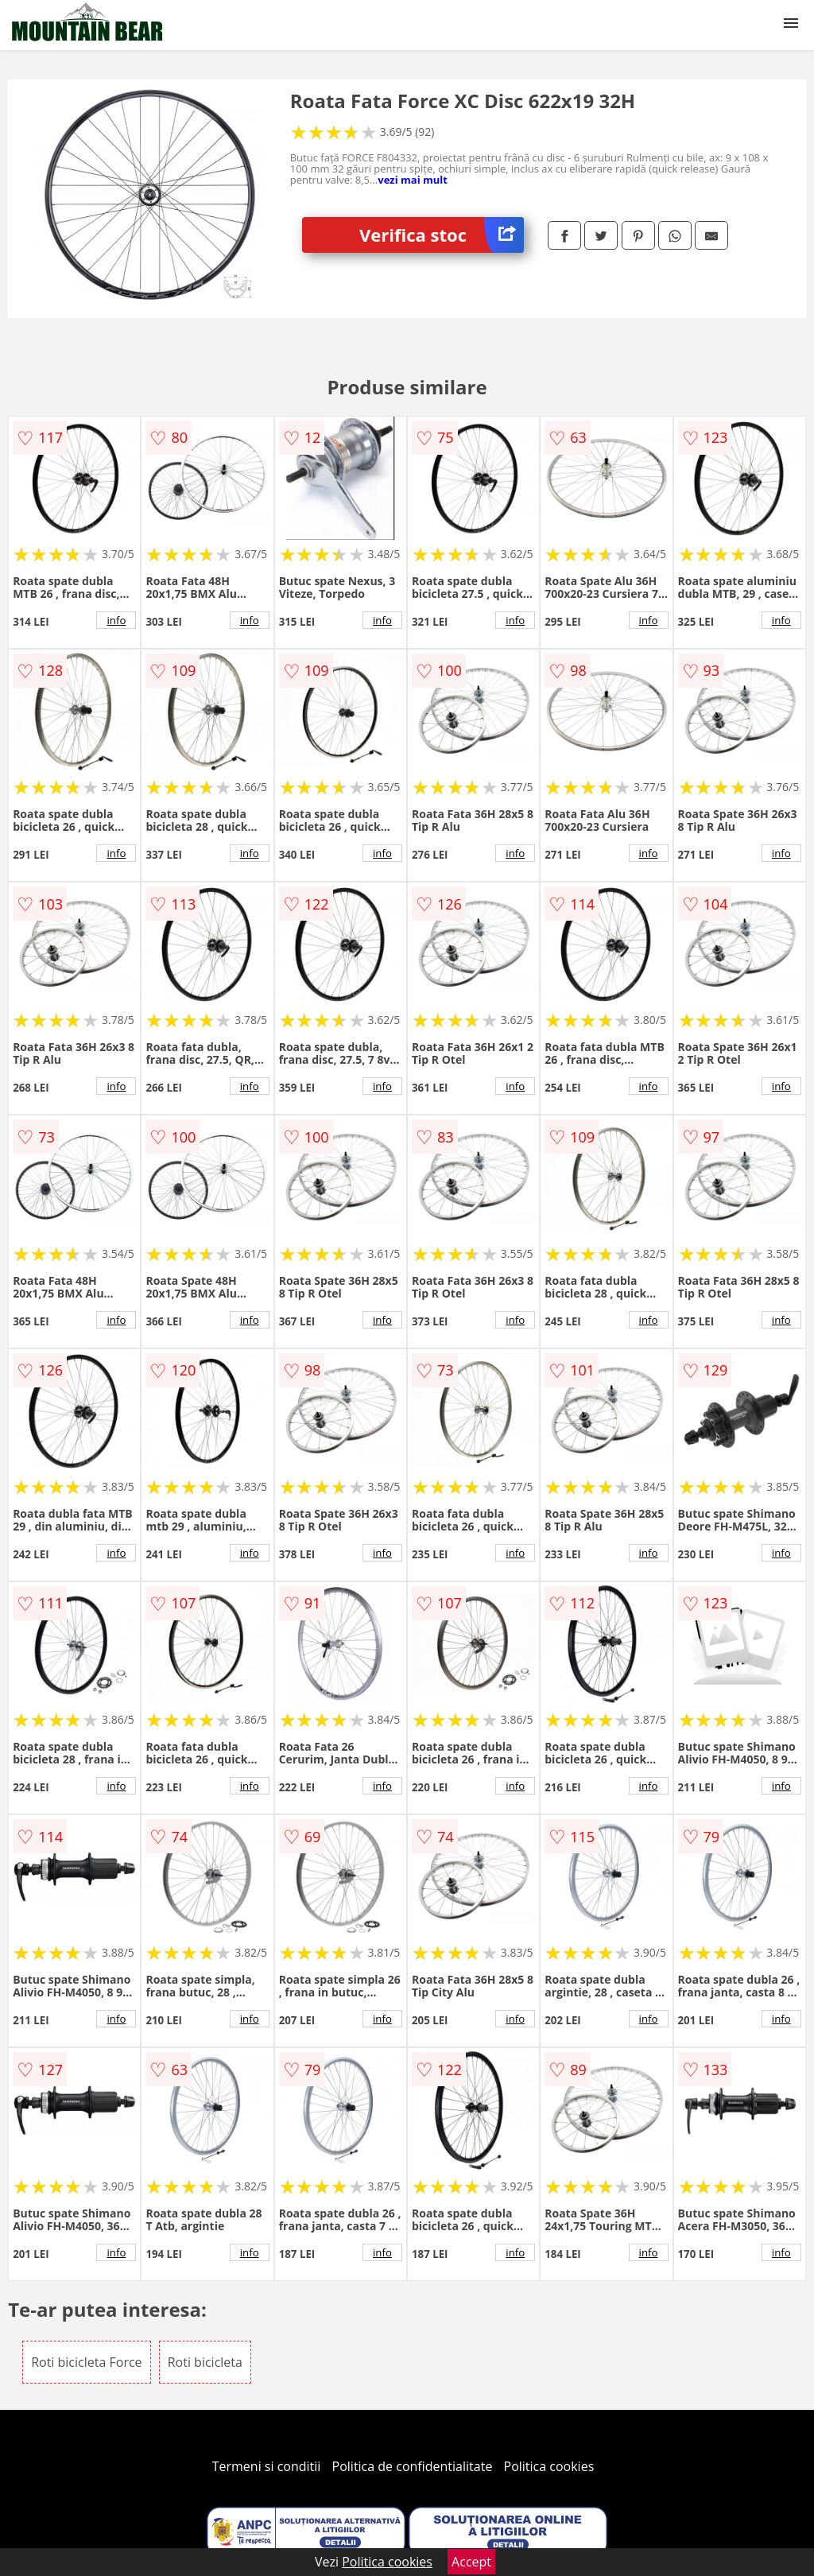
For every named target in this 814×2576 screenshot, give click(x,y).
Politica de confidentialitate (412, 2466)
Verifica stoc (441, 235)
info (116, 620)
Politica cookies (549, 2466)
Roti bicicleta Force (86, 2362)
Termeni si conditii (266, 2466)
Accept (471, 2561)
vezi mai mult (413, 180)
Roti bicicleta (205, 2362)
